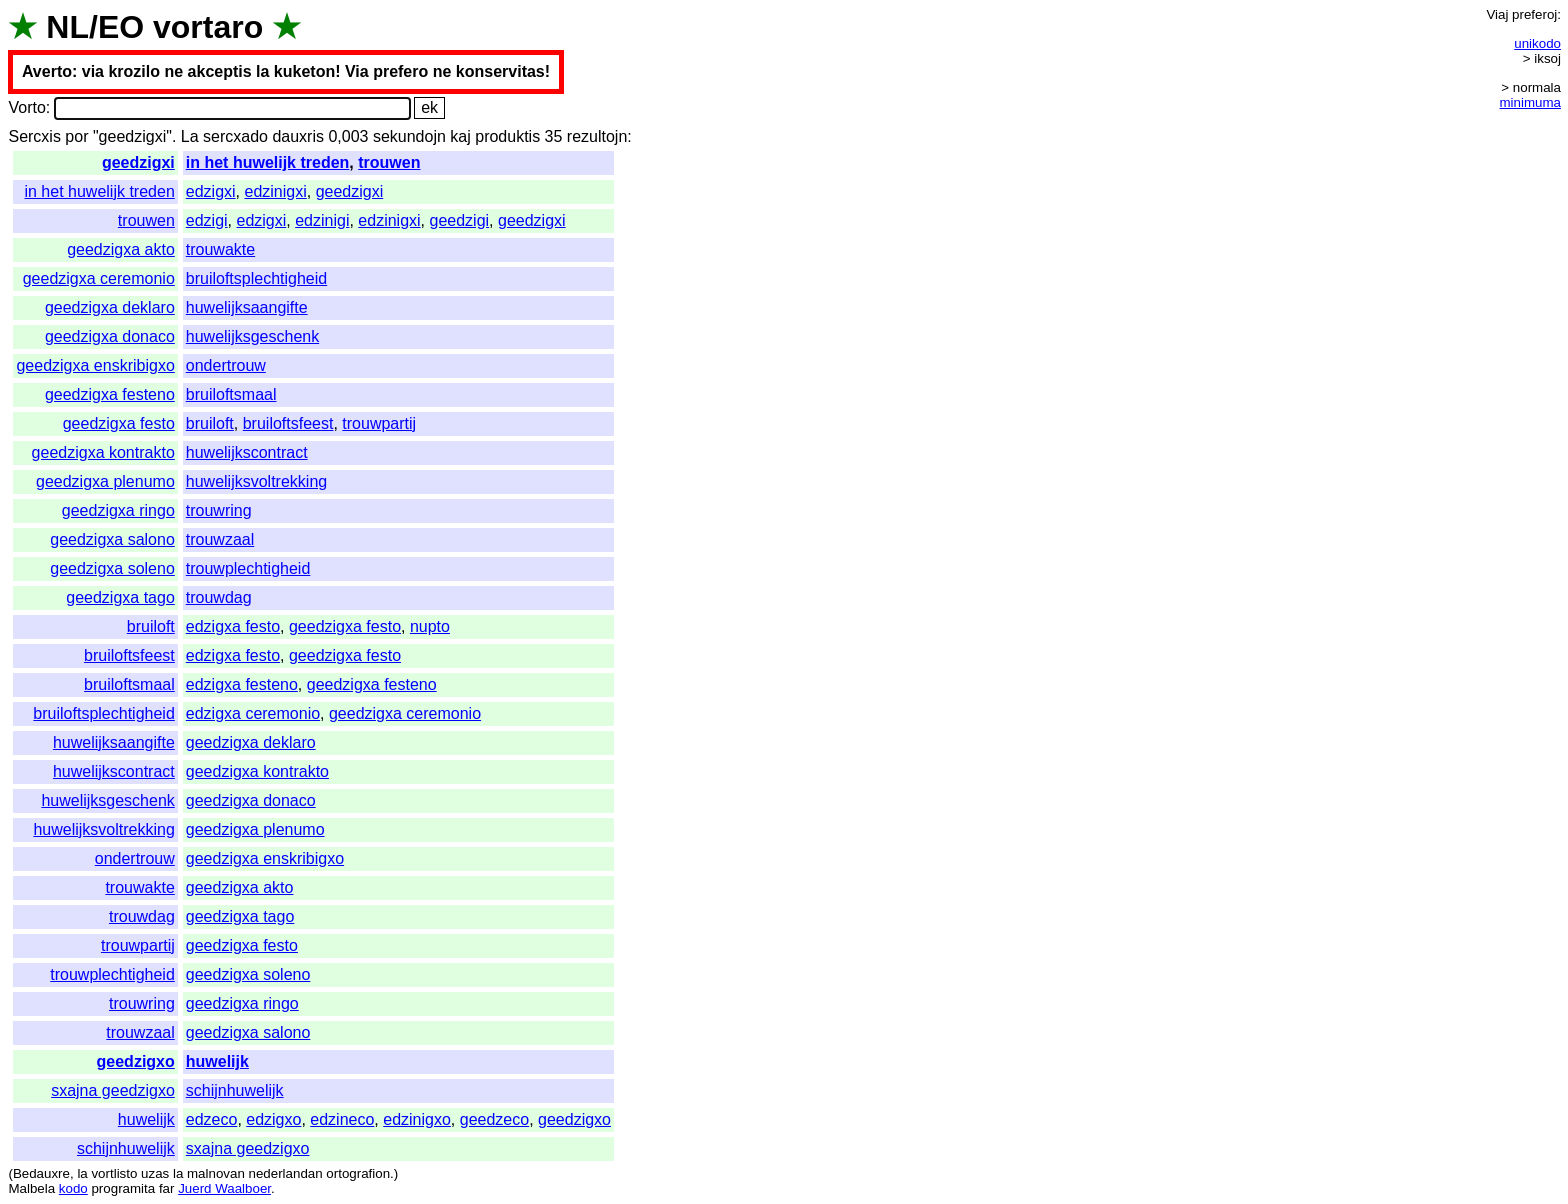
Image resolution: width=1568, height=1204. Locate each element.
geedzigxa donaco (110, 336)
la (82, 1173)
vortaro (208, 27)
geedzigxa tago (120, 597)
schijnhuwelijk (235, 1090)
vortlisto (114, 1173)
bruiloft (210, 423)
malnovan (216, 1173)
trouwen (389, 162)
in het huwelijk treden (268, 162)
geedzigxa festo (119, 423)
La (190, 136)
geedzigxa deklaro (110, 307)
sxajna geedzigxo (113, 1090)
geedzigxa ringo (118, 510)
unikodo (1537, 43)
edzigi (207, 220)
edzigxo (273, 1119)
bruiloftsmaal (231, 394)
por (76, 136)
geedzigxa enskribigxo (95, 365)
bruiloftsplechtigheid (256, 278)
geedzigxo (136, 1061)
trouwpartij (379, 423)
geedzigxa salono (112, 539)
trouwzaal (220, 539)
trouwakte (220, 249)
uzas (155, 1173)
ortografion (358, 1173)
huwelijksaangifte (247, 307)
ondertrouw (226, 365)
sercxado (235, 136)
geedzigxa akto (121, 249)
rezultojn (597, 136)
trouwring (219, 510)
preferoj (1534, 14)
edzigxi (211, 191)
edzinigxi (275, 191)
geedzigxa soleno (112, 568)
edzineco (342, 1119)
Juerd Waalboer (224, 1188)
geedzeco (494, 1119)
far (167, 1188)
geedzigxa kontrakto (103, 452)
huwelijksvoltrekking (256, 481)
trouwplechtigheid (248, 568)
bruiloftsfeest (288, 423)
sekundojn (409, 136)
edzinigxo (417, 1119)
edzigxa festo (233, 626)
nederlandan (286, 1173)
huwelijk (217, 1061)
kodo (73, 1188)
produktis (507, 136)
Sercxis (34, 136)
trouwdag (219, 597)
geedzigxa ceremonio (99, 278)
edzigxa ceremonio (253, 713)
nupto (430, 626)
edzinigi (322, 220)
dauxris (298, 136)
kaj (460, 136)
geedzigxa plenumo (105, 481)
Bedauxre (41, 1173)
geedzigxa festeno (110, 394)
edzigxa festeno (242, 684)
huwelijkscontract (247, 452)
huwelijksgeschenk (252, 336)
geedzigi (460, 220)
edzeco (212, 1119)
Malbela (31, 1188)
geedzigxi (138, 162)
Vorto (26, 107)
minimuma (1530, 102)
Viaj (1497, 14)
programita (123, 1188)
